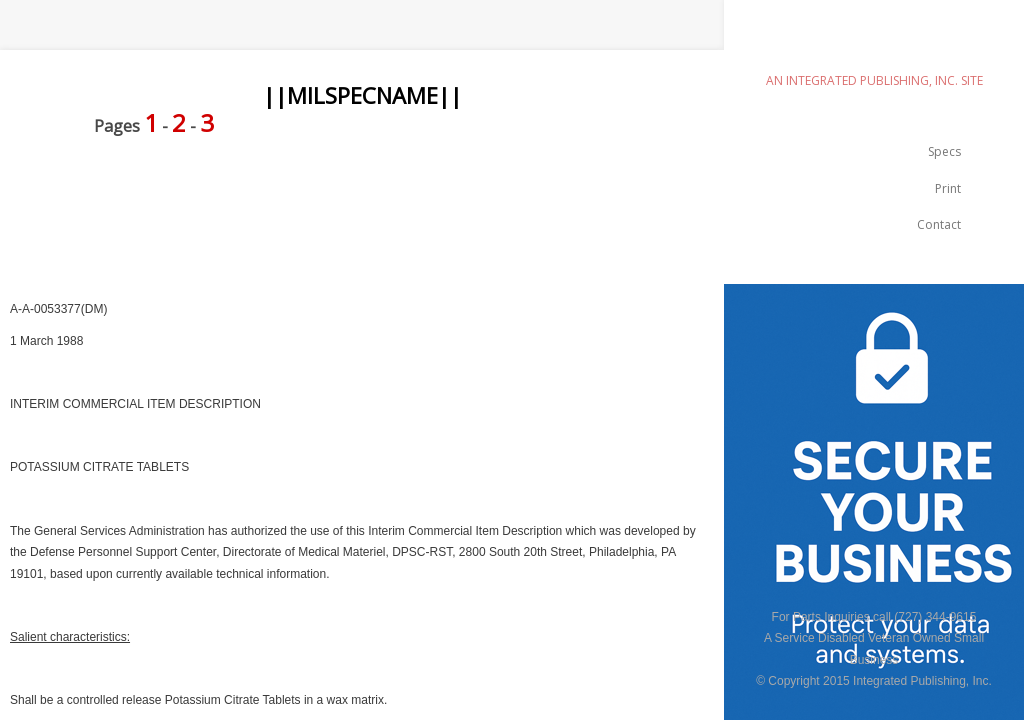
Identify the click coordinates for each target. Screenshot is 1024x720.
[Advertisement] (364, 203)
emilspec (874, 45)
